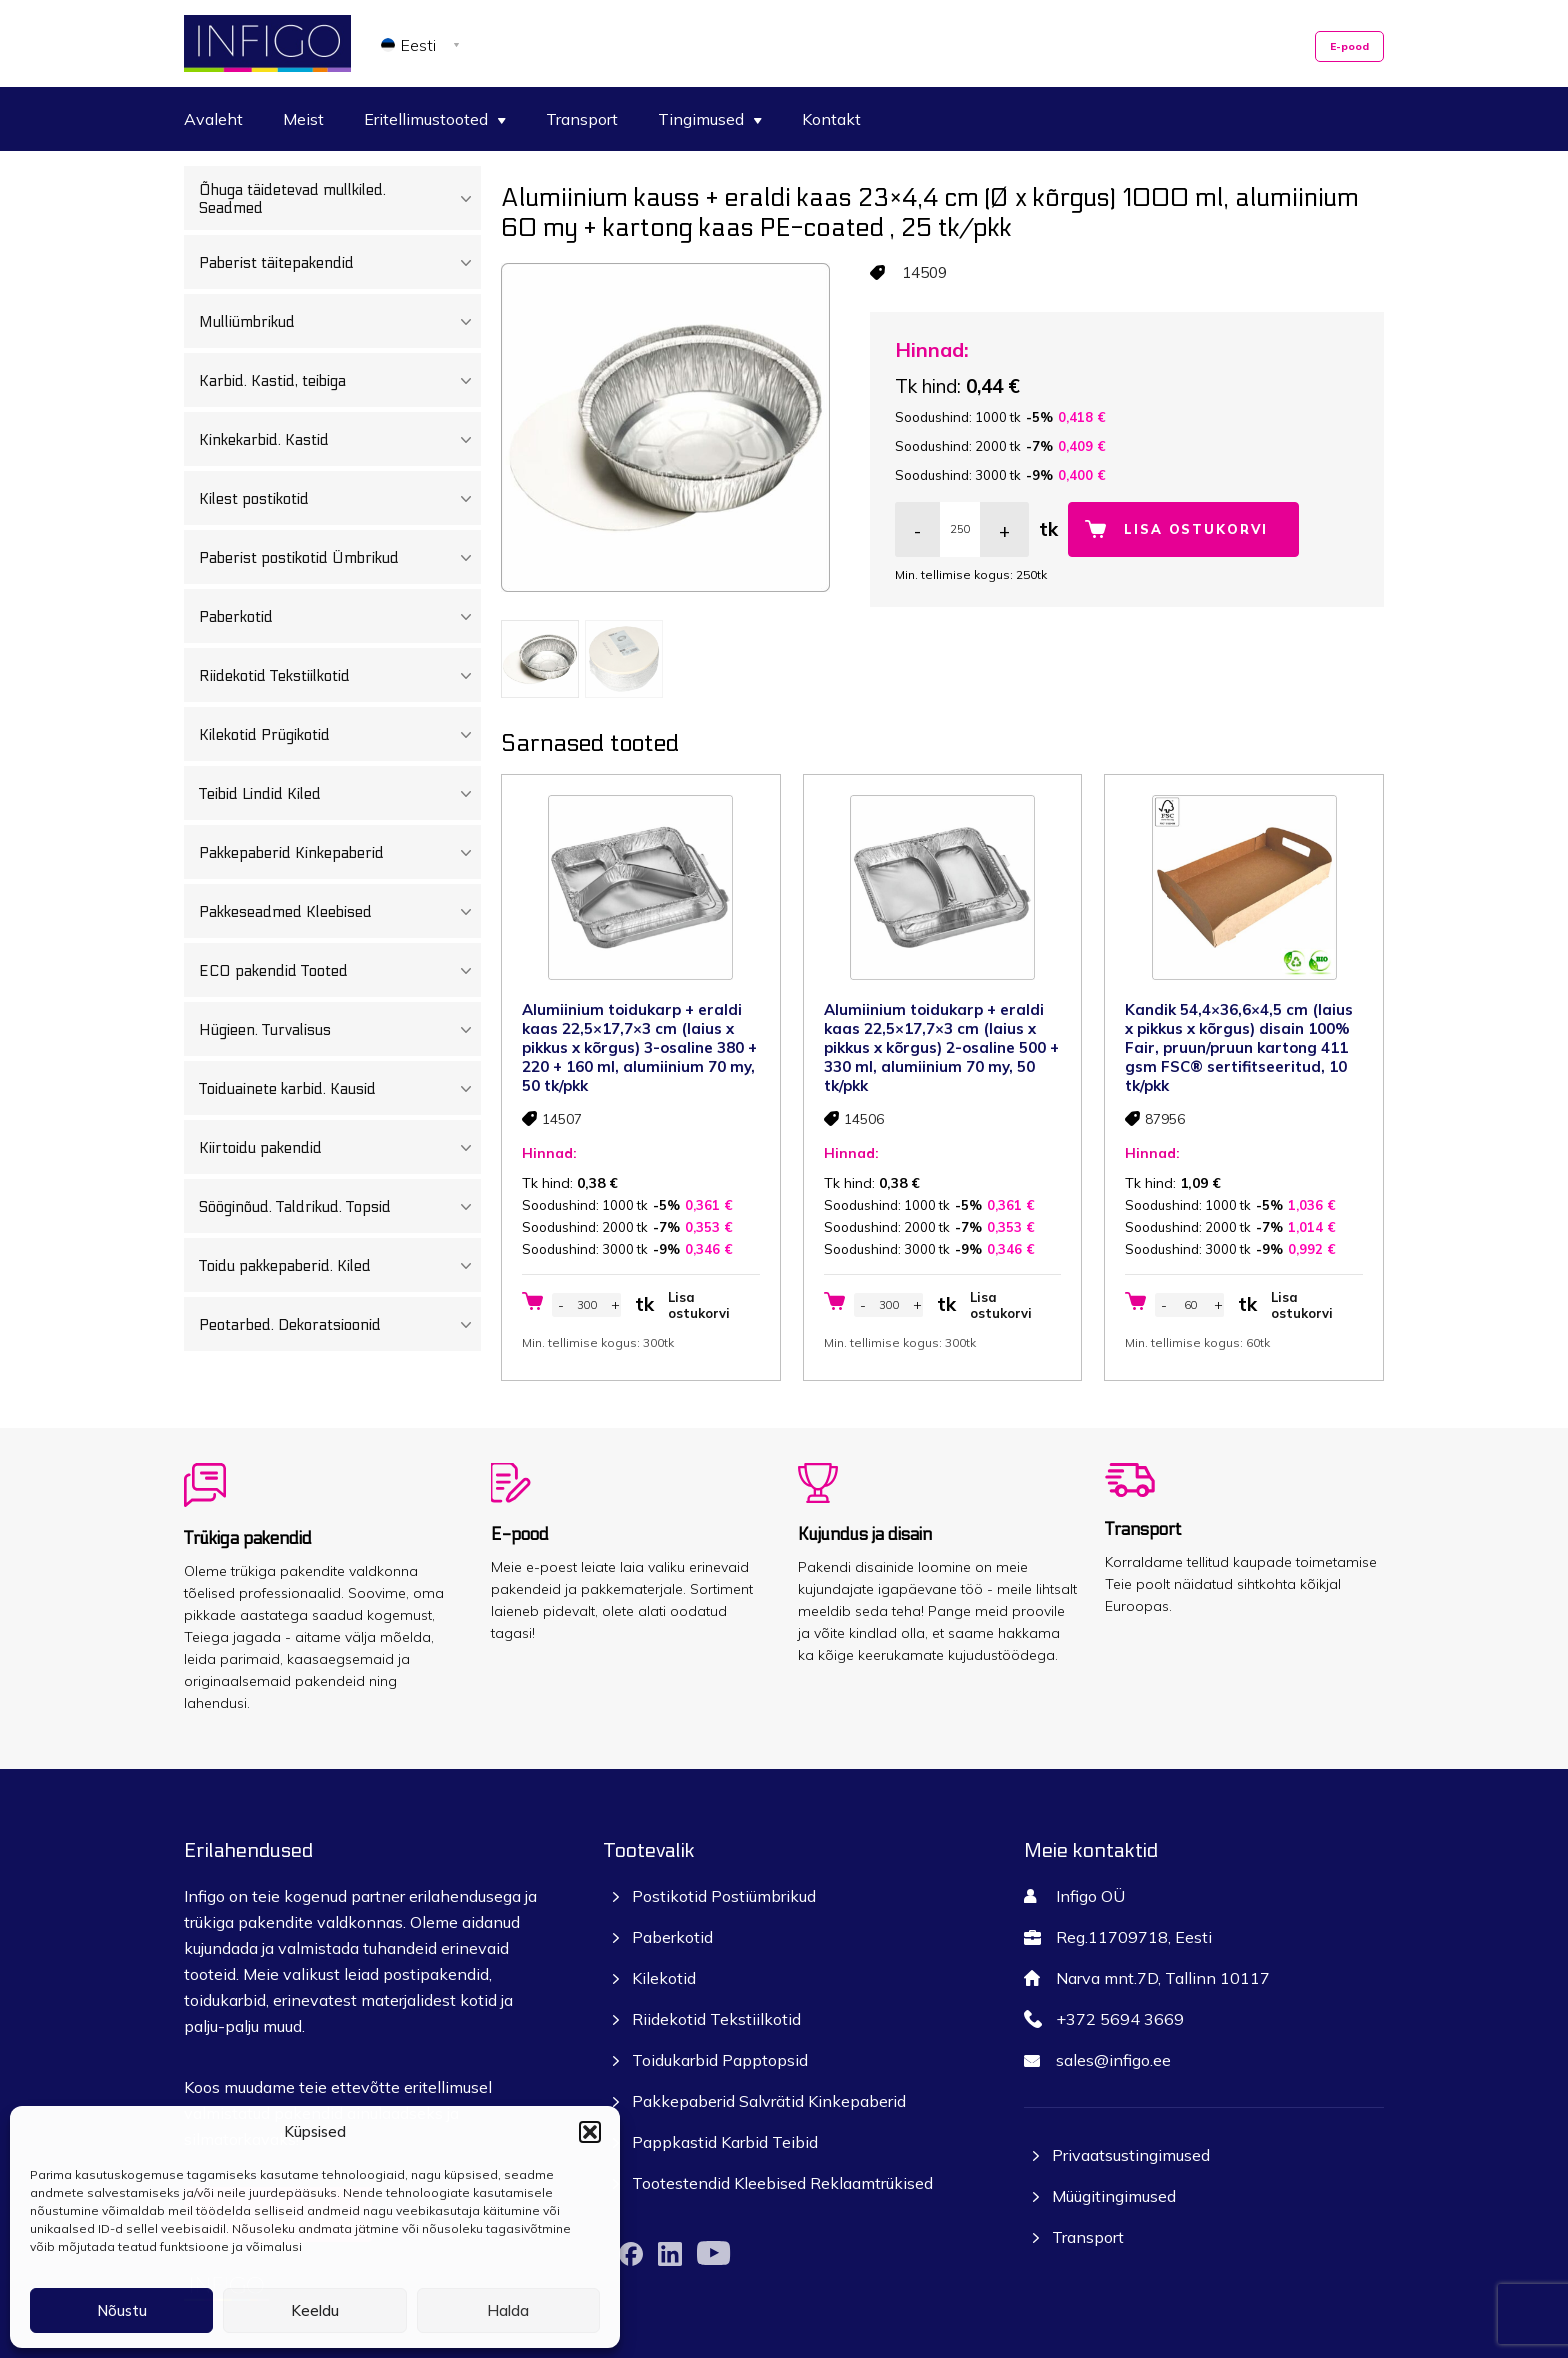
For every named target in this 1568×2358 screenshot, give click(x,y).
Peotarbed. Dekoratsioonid (340, 1325)
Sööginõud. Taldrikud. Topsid (340, 1207)
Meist (303, 119)
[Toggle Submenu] (466, 199)
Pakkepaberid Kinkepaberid (340, 853)
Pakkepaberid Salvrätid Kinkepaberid (769, 2101)
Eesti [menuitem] (418, 45)
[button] (590, 2132)
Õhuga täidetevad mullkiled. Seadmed (340, 199)
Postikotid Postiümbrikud (724, 1896)
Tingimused (710, 119)
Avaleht (213, 119)
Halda (508, 2310)
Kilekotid (664, 1978)
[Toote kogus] (960, 529)
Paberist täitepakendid (340, 263)
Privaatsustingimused (1131, 2155)
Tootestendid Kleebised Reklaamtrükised (782, 2183)
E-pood (1349, 46)
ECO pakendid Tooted (340, 971)
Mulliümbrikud (340, 322)
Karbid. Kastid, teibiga (340, 381)
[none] (423, 44)
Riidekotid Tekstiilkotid (340, 676)
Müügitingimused (1114, 2196)
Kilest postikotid (340, 499)
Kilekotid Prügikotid (340, 735)
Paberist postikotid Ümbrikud (340, 558)
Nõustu (122, 2310)
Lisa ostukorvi (1196, 529)
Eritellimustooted (435, 119)
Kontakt (831, 119)
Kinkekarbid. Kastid (340, 440)
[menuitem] (423, 44)
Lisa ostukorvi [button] (699, 1305)
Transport (582, 119)
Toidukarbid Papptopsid (720, 2060)
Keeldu (315, 2310)
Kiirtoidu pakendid (340, 1148)
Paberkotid (340, 617)
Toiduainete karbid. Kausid (340, 1089)
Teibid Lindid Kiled (340, 794)
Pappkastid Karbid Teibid (725, 2142)
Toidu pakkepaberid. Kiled (340, 1266)
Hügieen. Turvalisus (340, 1030)
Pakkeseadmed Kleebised (340, 912)
